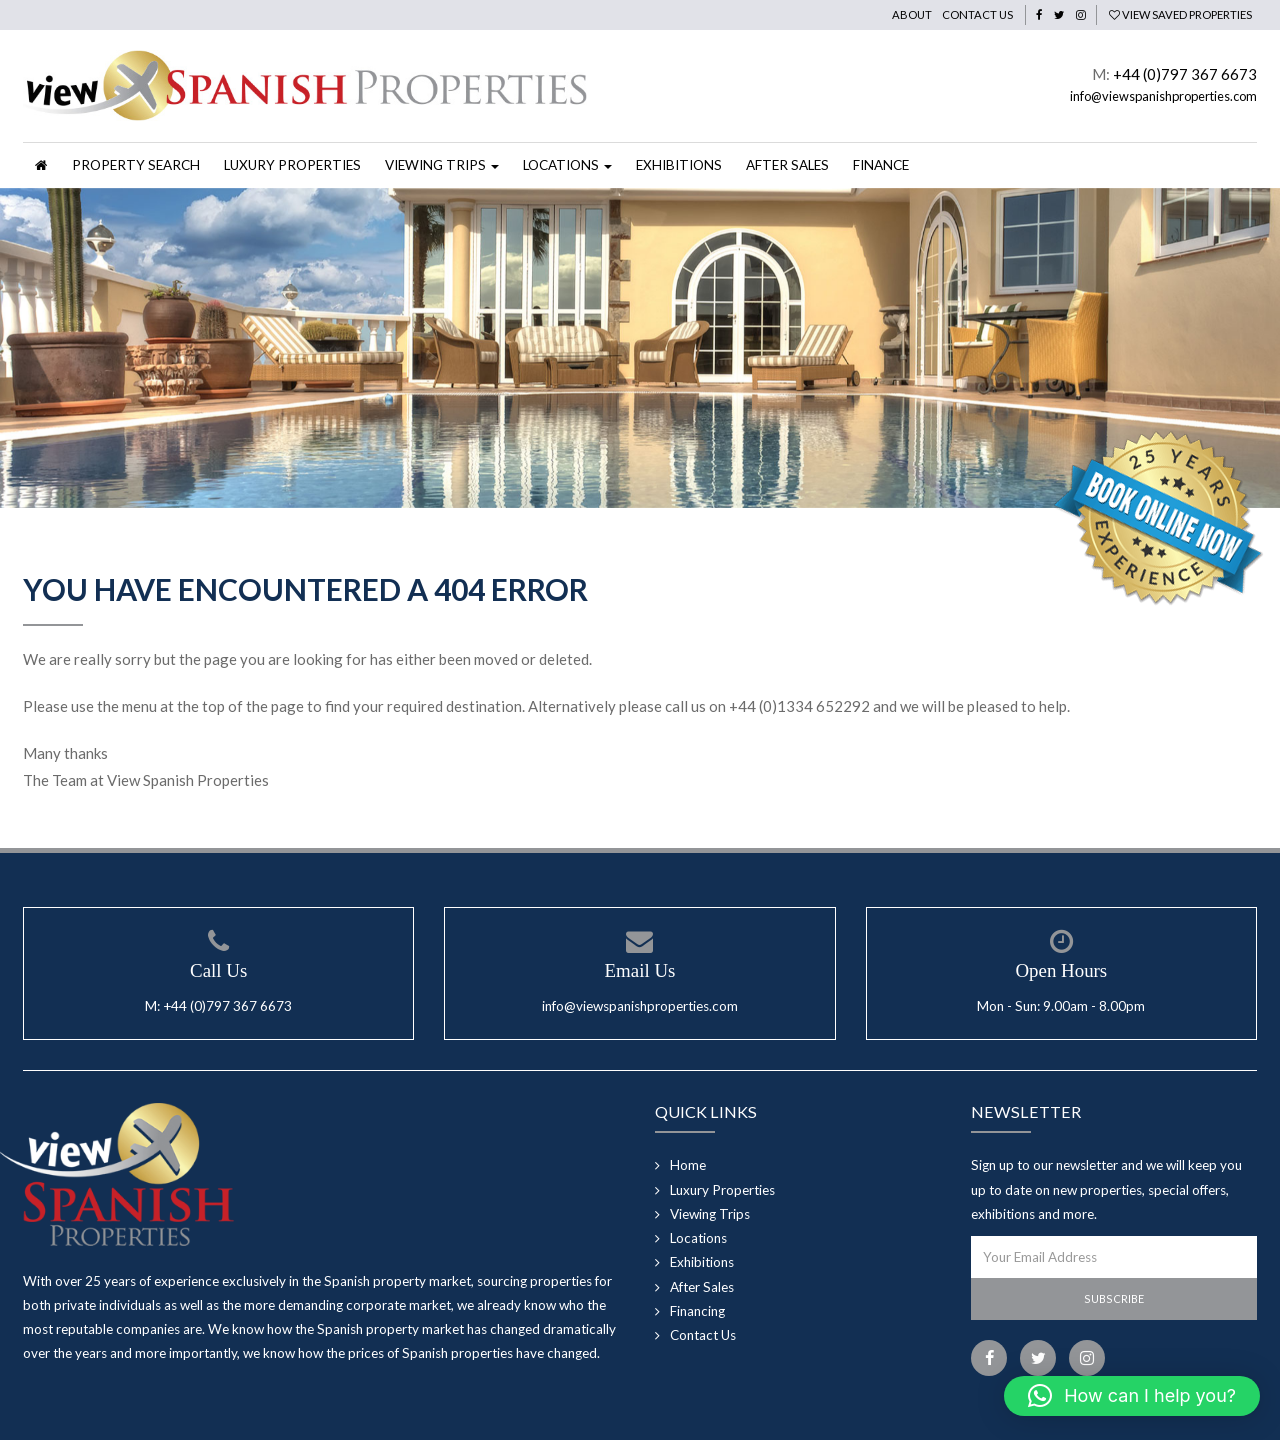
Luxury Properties (292, 165)
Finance (881, 165)
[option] (640, 348)
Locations (698, 1238)
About (912, 14)
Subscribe (1114, 1298)
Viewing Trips (710, 1214)
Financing (697, 1311)
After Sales (787, 165)
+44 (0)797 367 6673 (1185, 74)
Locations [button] (567, 165)
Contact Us (977, 14)
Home (688, 1165)
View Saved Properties (1180, 14)
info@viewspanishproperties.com (1163, 96)
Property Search (136, 165)
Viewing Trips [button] (442, 165)
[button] (1132, 1396)
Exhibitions (679, 165)
